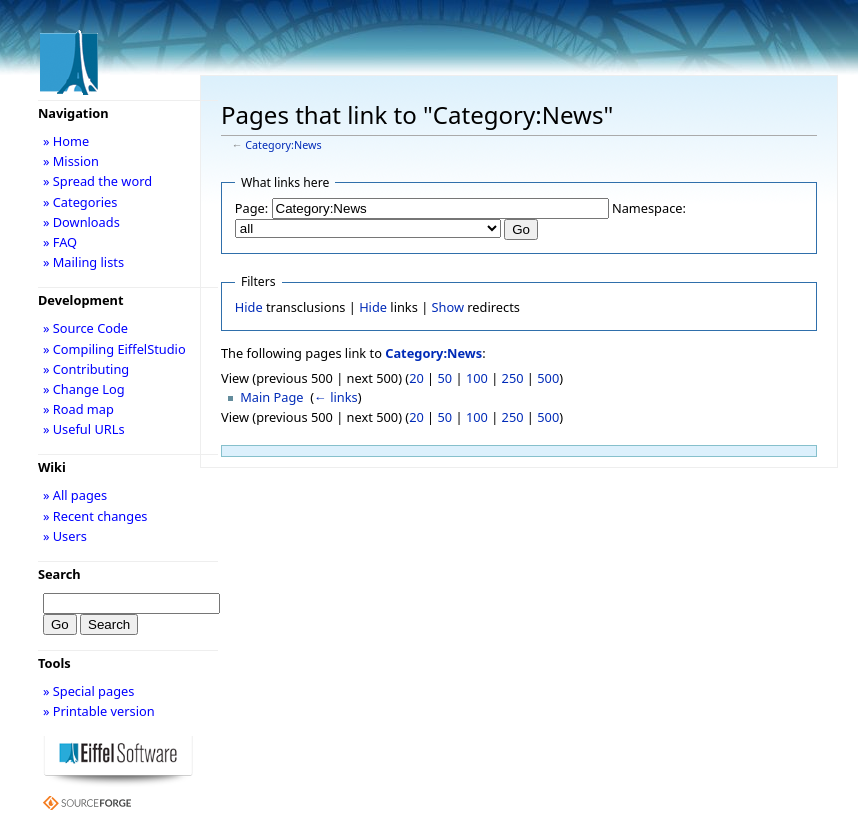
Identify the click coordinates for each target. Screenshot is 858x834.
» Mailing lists (83, 262)
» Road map (78, 409)
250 (513, 378)
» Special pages (88, 691)
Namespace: (649, 208)
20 (416, 378)
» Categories (80, 202)
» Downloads (81, 222)
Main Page (271, 397)
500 (548, 378)
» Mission (71, 161)
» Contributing (86, 369)
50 (445, 378)
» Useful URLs (84, 429)
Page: (251, 208)
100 (477, 378)
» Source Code (85, 328)
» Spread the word (97, 181)
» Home (66, 141)
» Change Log (84, 389)
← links (336, 397)
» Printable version (99, 711)
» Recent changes (95, 516)
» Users (65, 536)
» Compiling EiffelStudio (114, 349)
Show (448, 307)
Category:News (283, 145)
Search (59, 574)
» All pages (75, 495)
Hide (249, 307)
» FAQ (60, 242)
